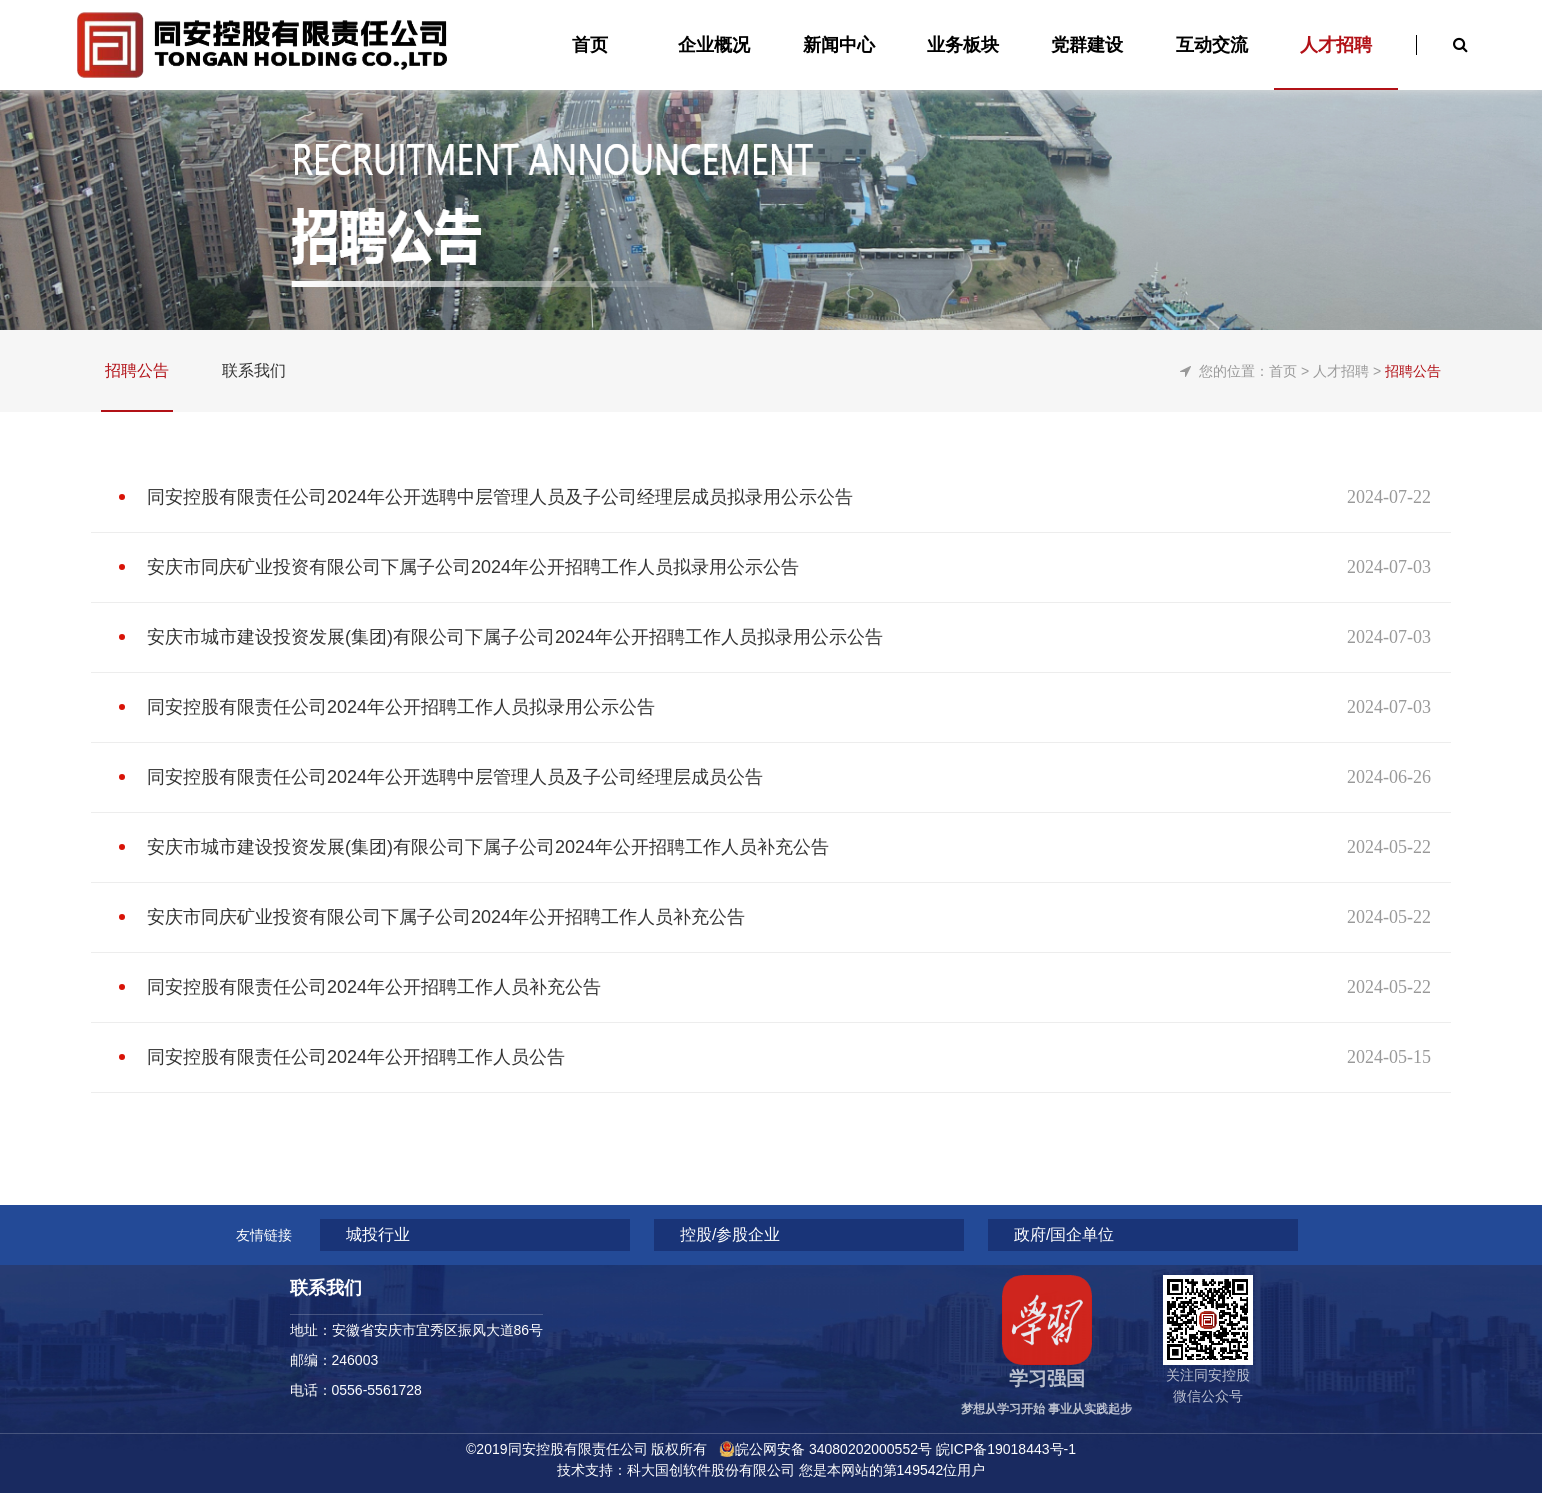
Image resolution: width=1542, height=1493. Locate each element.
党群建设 (1087, 45)
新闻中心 (839, 45)
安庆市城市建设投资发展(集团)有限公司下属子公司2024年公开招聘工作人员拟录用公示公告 (515, 637)
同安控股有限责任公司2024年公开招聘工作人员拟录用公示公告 (401, 707)
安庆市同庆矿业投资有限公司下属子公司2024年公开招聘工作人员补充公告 (446, 917)
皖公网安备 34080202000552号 (833, 1449)
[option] (771, 165)
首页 (1283, 371)
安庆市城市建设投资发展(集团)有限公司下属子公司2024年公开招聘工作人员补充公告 (488, 847)
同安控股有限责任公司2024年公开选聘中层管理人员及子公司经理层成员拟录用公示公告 (500, 497)
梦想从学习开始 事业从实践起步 (1046, 1409)
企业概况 (714, 45)
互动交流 (1212, 45)
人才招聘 (1336, 45)
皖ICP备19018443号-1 (1006, 1449)
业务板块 (963, 45)
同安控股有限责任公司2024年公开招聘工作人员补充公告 (374, 987)
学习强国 (1047, 1378)
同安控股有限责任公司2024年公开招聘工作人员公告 (356, 1057)
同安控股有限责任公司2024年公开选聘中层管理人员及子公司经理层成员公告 (455, 777)
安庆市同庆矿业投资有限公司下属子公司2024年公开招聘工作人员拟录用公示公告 (473, 567)
